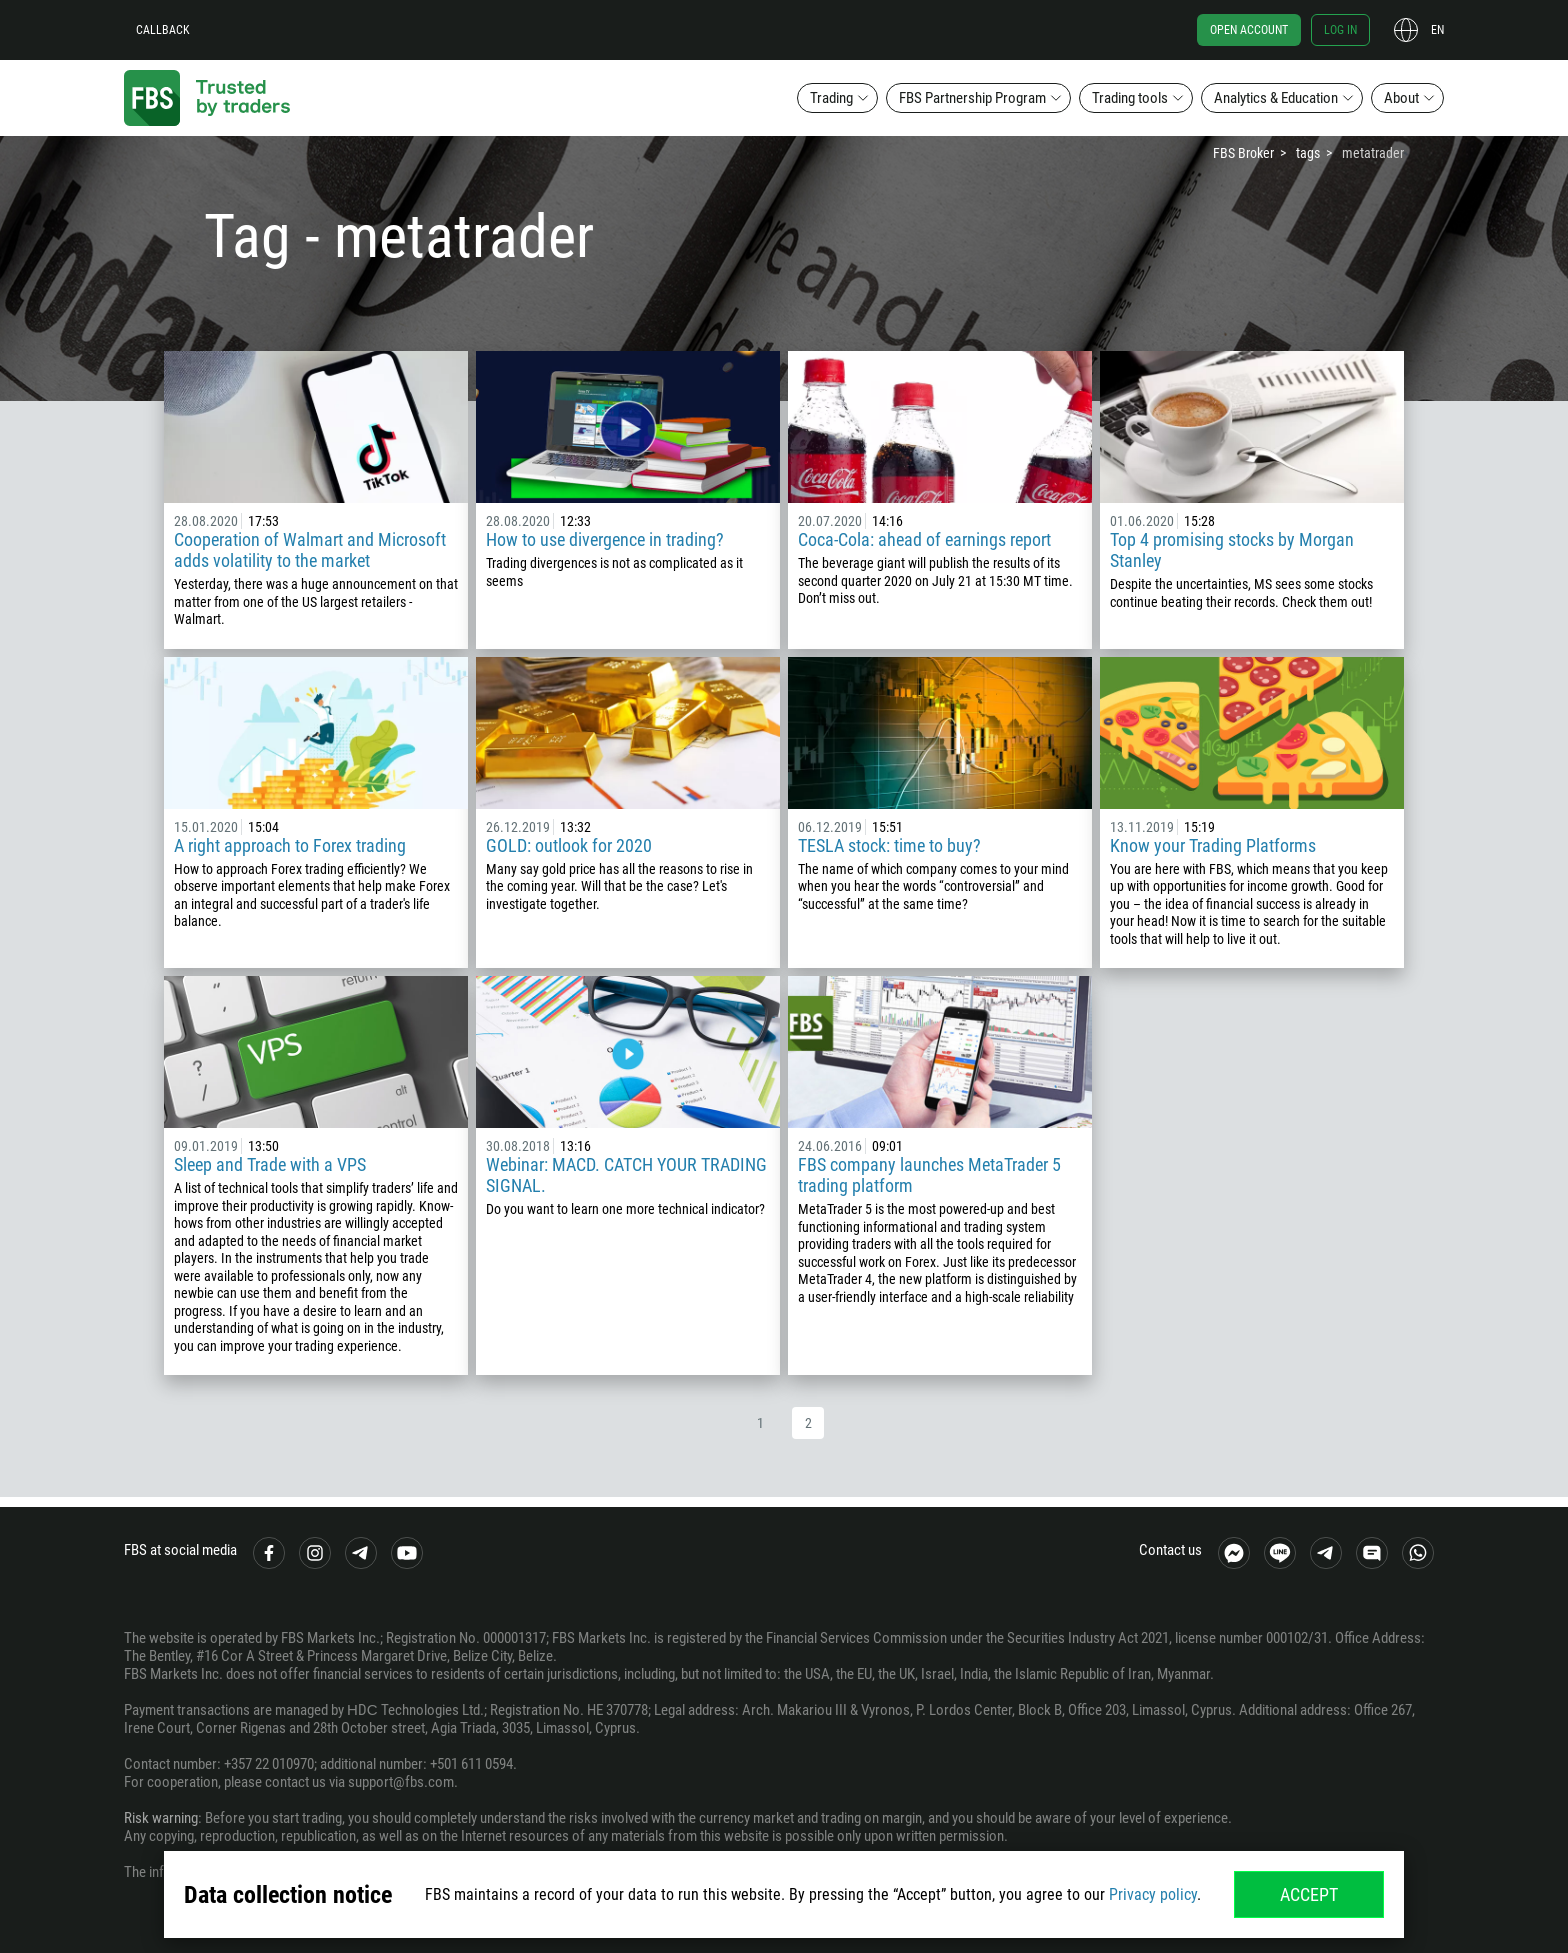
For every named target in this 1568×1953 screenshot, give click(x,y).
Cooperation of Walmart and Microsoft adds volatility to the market (310, 550)
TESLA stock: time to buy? (889, 845)
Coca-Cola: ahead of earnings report (924, 539)
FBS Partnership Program (972, 98)
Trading (831, 98)
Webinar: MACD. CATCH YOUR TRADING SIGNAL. (626, 1175)
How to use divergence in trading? (605, 539)
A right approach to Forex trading (290, 845)
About (1401, 98)
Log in (1340, 30)
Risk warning (161, 1818)
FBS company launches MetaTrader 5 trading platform (929, 1175)
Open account (1249, 30)
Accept (1309, 1894)
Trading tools (1130, 98)
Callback (163, 30)
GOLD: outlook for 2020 (569, 845)
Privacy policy (1153, 1894)
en (1437, 30)
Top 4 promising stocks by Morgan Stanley (1232, 550)
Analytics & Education (1276, 98)
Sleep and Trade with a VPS (270, 1164)
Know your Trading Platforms (1213, 845)
